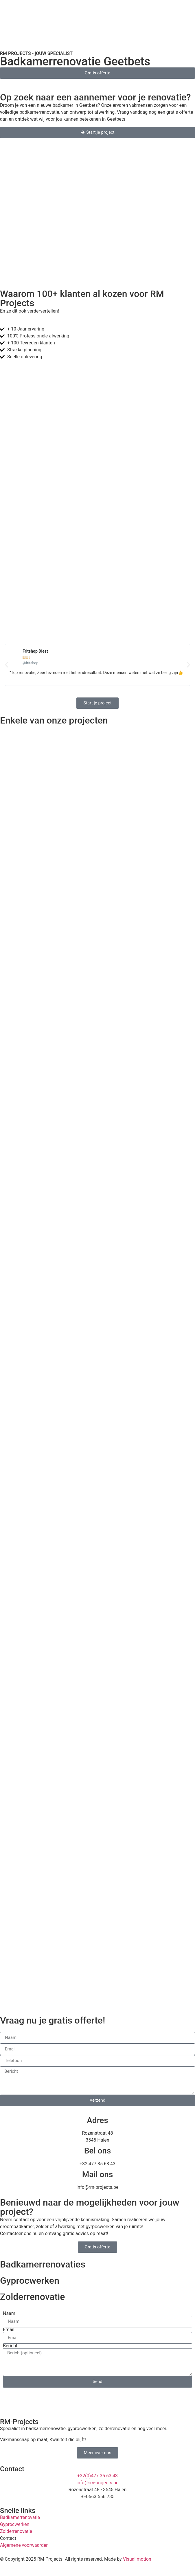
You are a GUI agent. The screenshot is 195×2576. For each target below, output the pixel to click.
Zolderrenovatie (32, 2296)
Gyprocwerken (29, 2280)
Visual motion (137, 2559)
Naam (9, 2313)
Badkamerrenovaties (42, 2264)
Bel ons (97, 2150)
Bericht (10, 2346)
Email (8, 2329)
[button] (6, 664)
